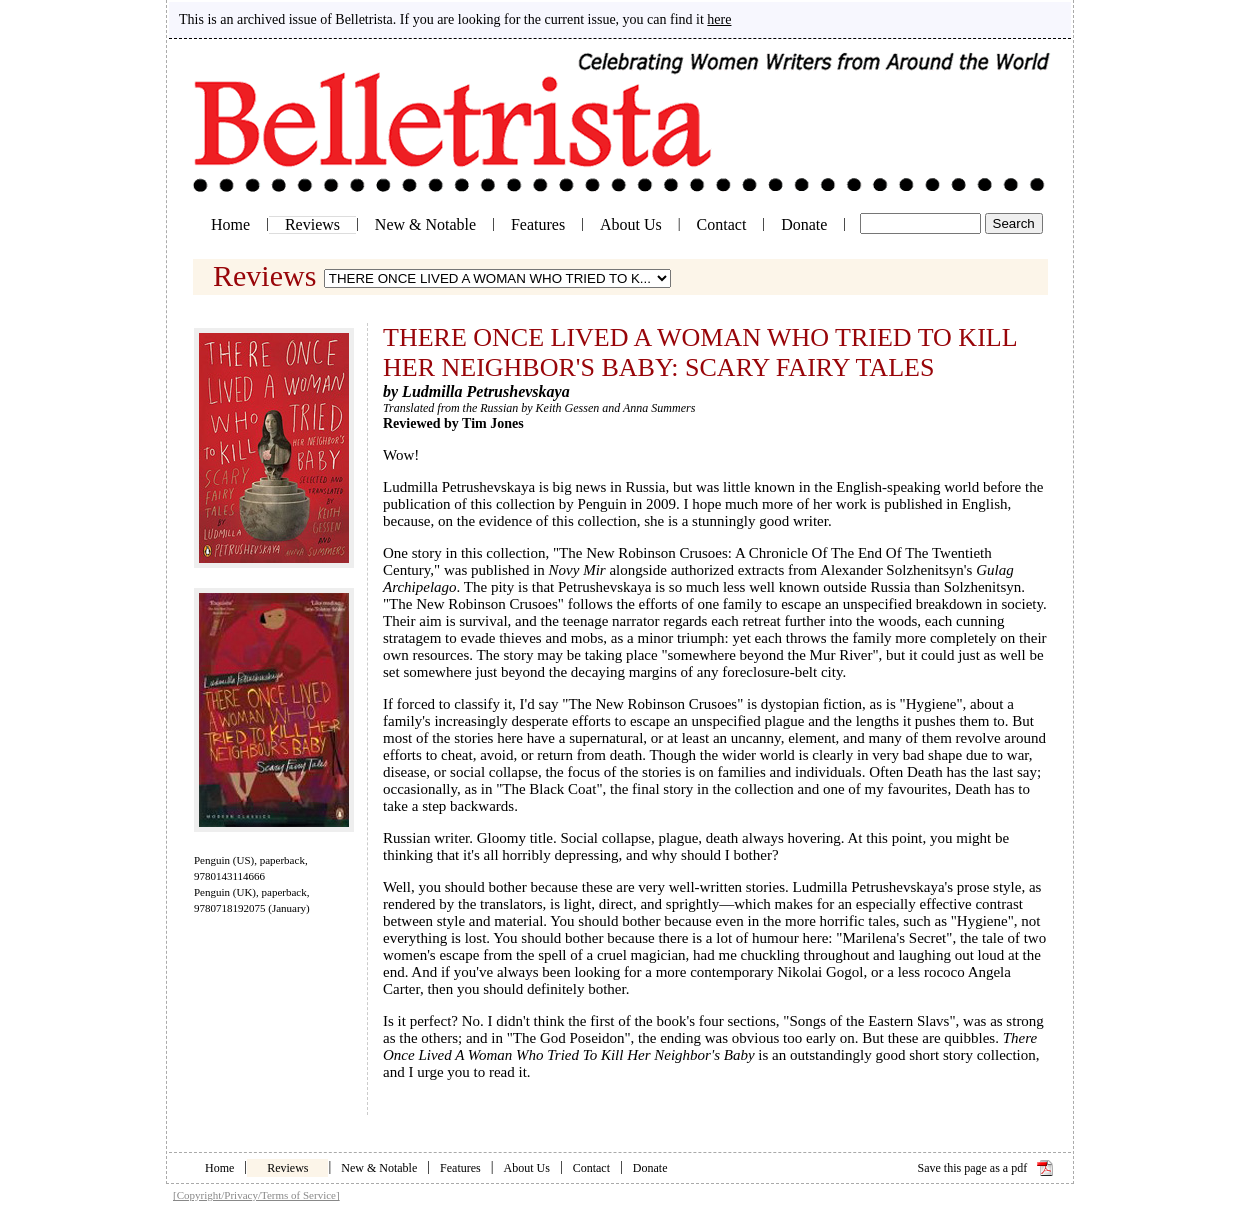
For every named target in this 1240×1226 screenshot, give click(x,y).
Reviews (312, 224)
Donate (804, 224)
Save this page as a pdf (973, 1168)
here (719, 19)
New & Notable (425, 224)
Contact (722, 224)
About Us (631, 224)
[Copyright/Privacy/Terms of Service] (256, 1195)
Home (230, 224)
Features (538, 224)
